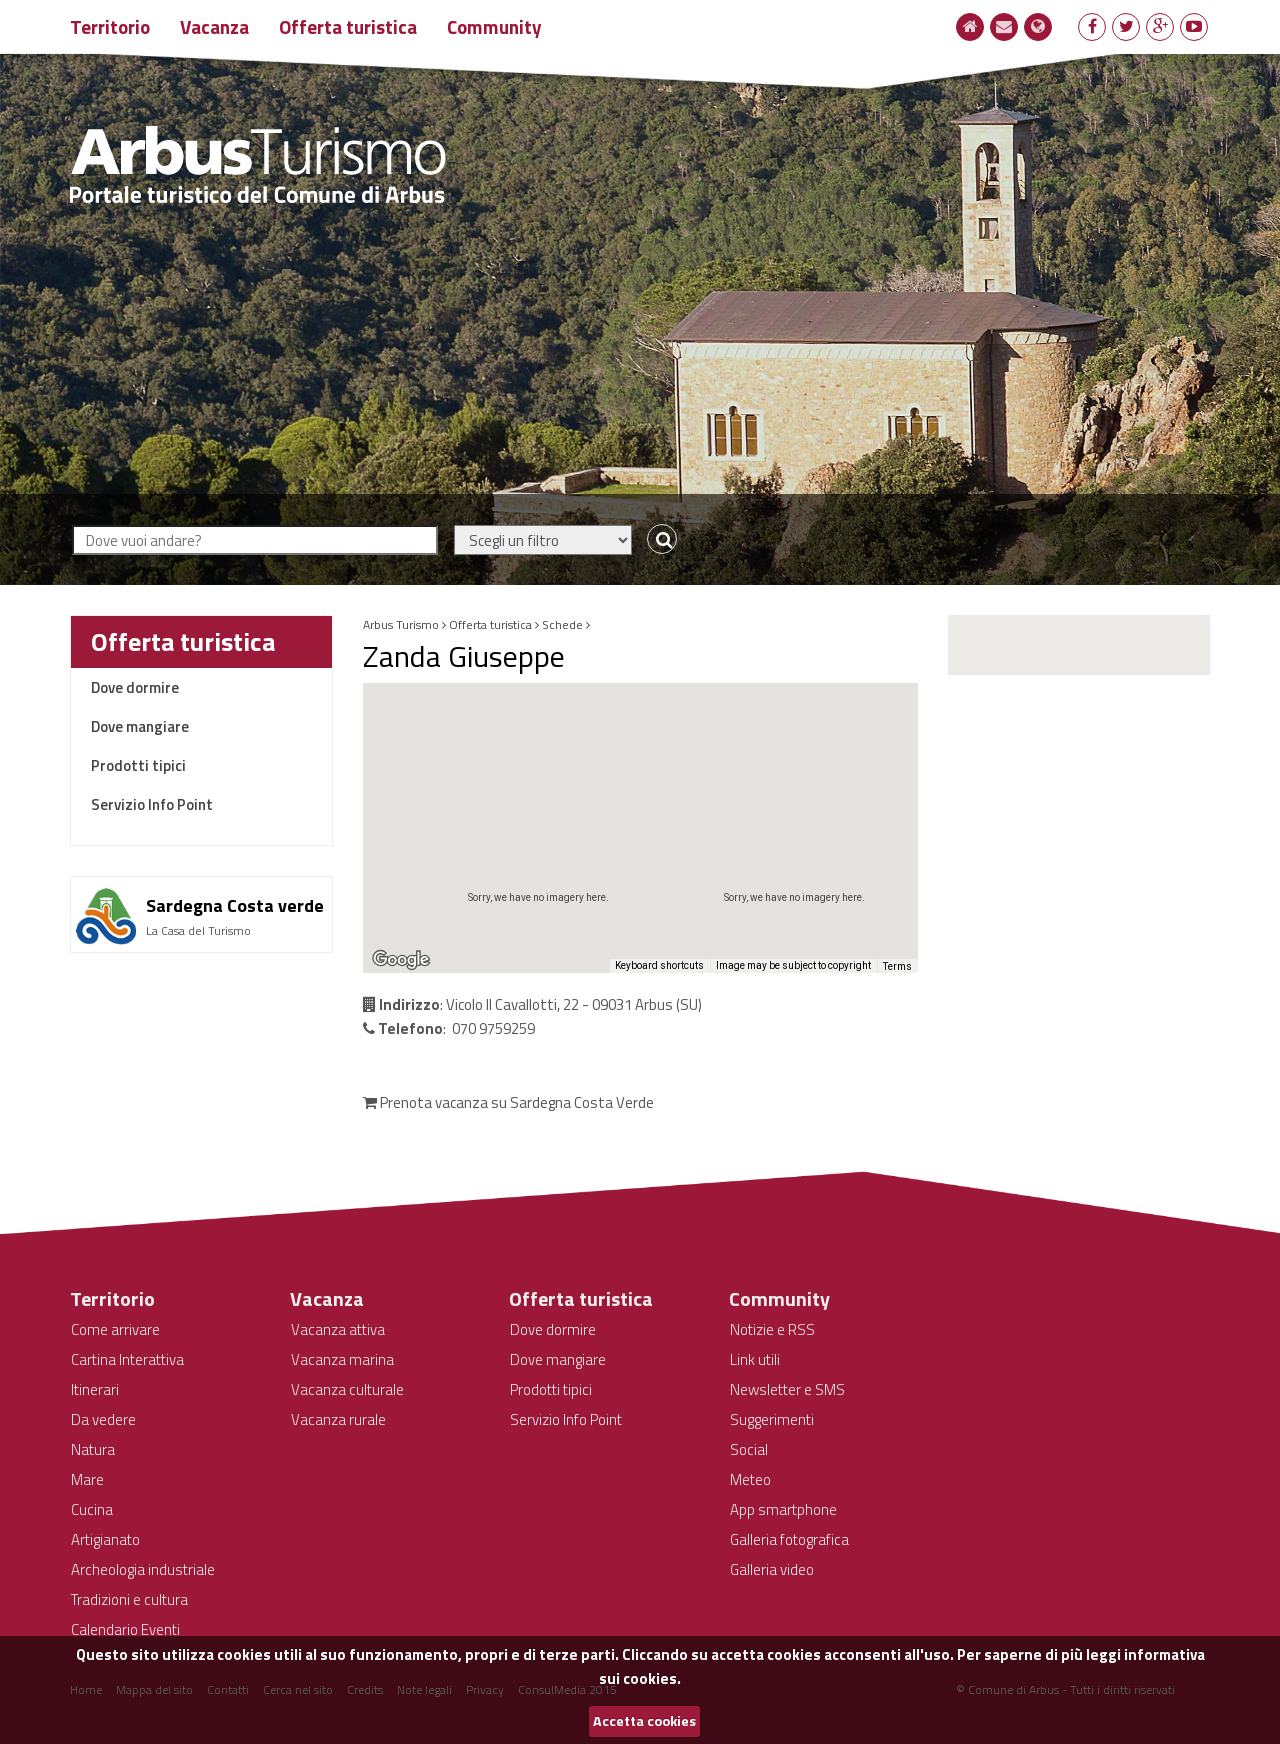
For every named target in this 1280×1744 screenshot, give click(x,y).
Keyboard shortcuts (659, 965)
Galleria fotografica (789, 1539)
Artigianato (105, 1539)
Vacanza (214, 26)
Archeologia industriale (143, 1569)
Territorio (110, 26)
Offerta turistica (348, 26)
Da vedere (103, 1419)
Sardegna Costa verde (235, 905)
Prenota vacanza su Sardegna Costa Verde (508, 1102)
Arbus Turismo (401, 624)
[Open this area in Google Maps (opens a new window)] (401, 960)
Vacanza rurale (338, 1419)
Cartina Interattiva (127, 1359)
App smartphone (783, 1509)
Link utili (755, 1359)
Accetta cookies (644, 1721)
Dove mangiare (140, 726)
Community (494, 26)
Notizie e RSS (772, 1329)
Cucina (92, 1509)
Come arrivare (115, 1329)
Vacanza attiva (338, 1329)
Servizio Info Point (152, 804)
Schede (562, 624)
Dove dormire (135, 687)
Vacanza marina (342, 1359)
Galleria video (772, 1569)
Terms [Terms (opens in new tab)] (897, 966)
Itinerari (95, 1389)
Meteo (750, 1479)
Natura (93, 1449)
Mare (87, 1479)
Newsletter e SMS (787, 1389)
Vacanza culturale (347, 1389)
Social (749, 1449)
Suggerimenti (772, 1419)
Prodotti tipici (138, 765)
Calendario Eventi (125, 1629)
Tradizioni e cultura (129, 1599)
